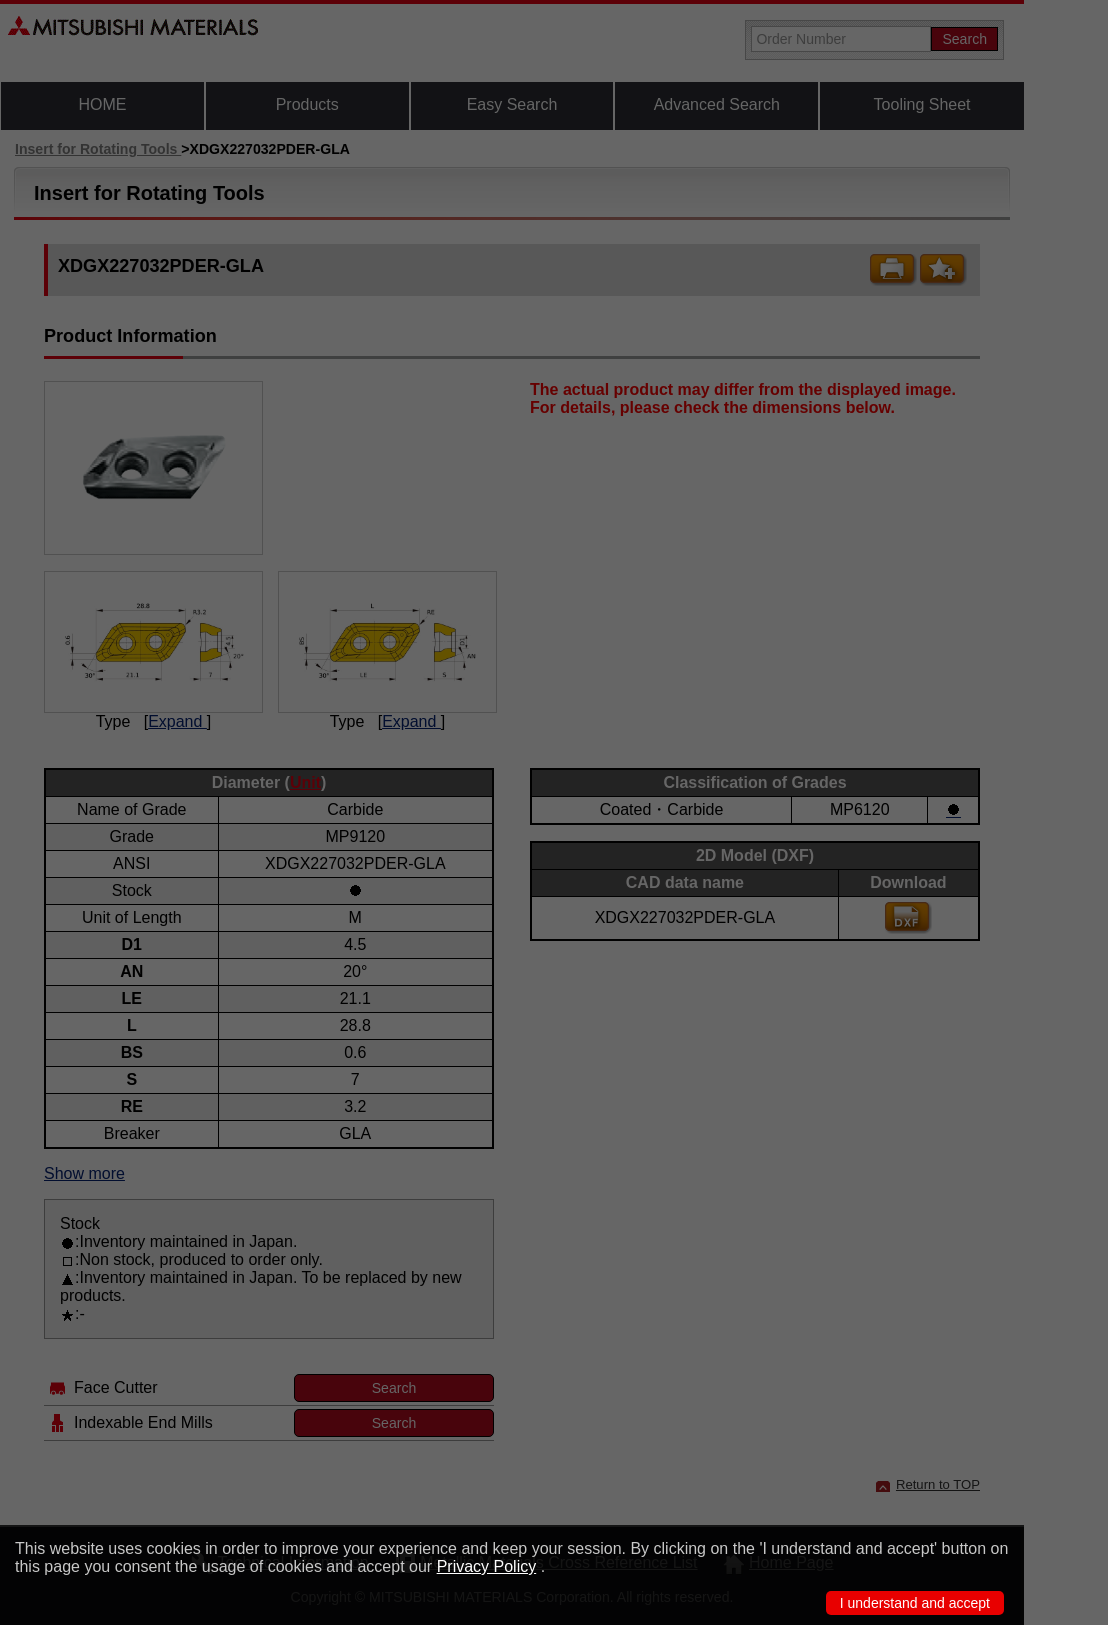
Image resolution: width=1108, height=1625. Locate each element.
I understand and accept (915, 1603)
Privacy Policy (487, 1566)
